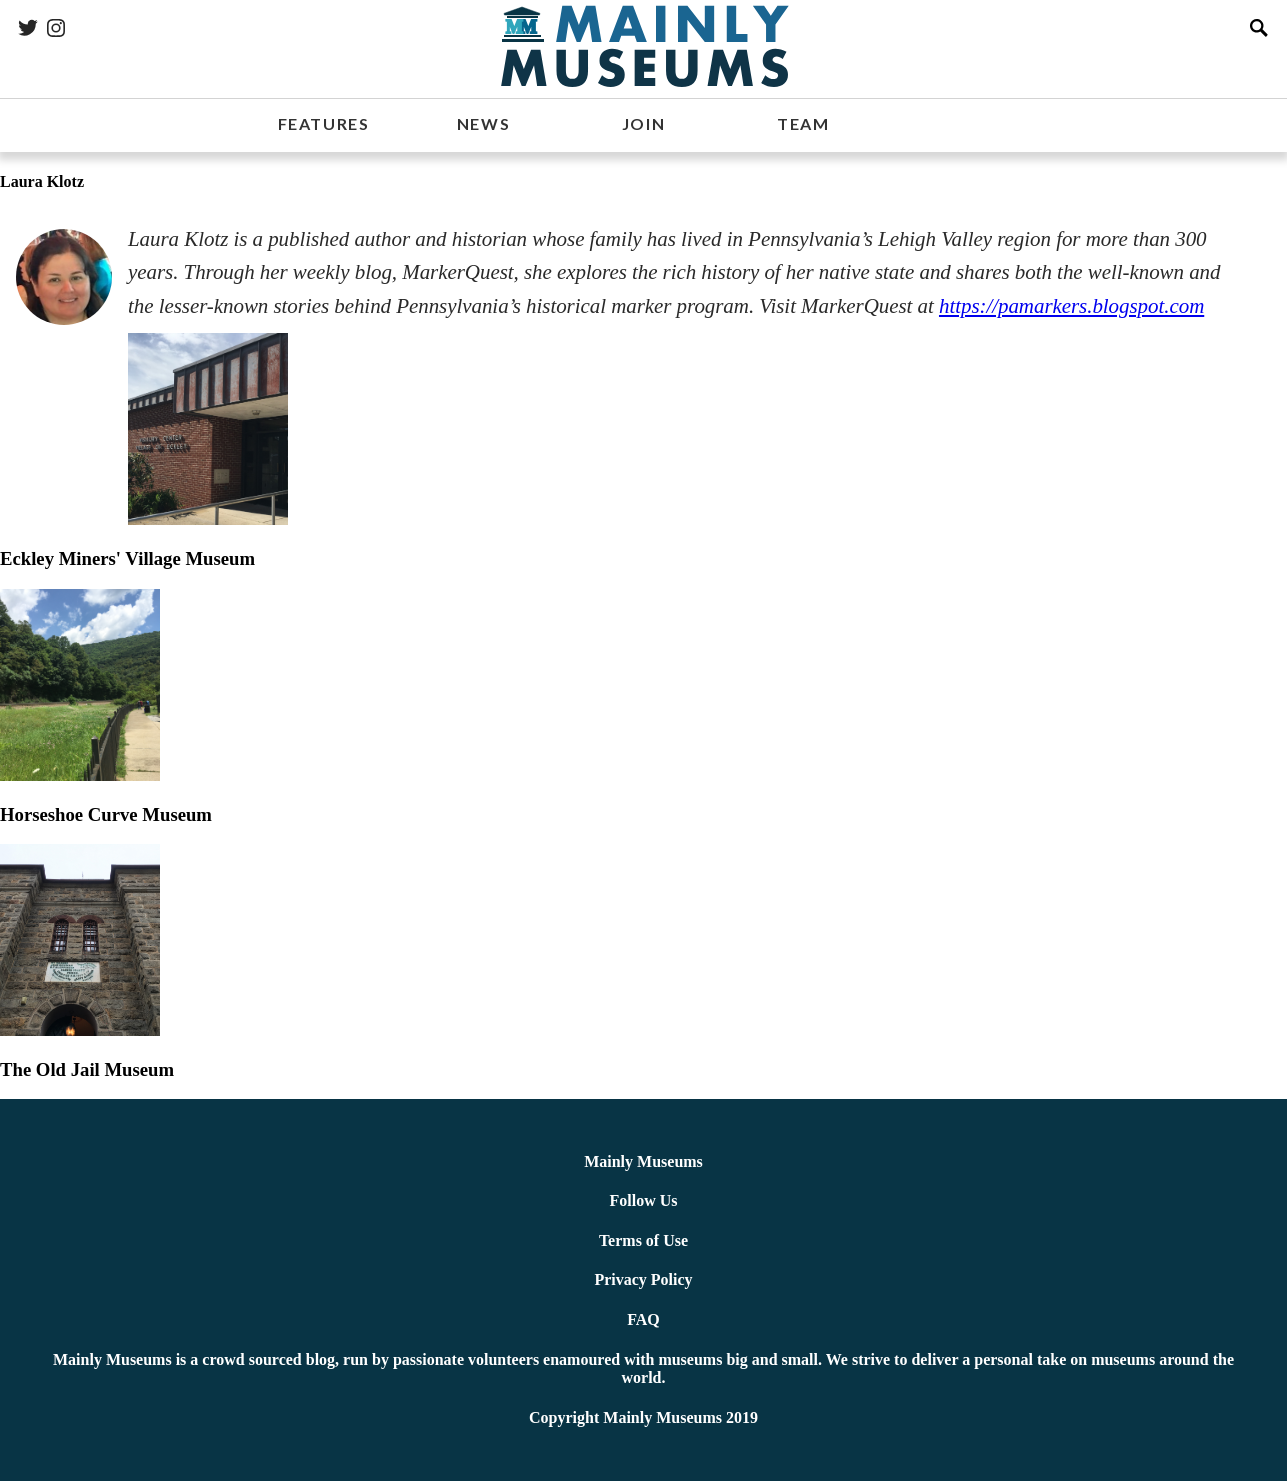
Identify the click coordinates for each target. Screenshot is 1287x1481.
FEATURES (324, 123)
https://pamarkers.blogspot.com (1071, 306)
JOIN (643, 123)
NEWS (483, 123)
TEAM (803, 123)
